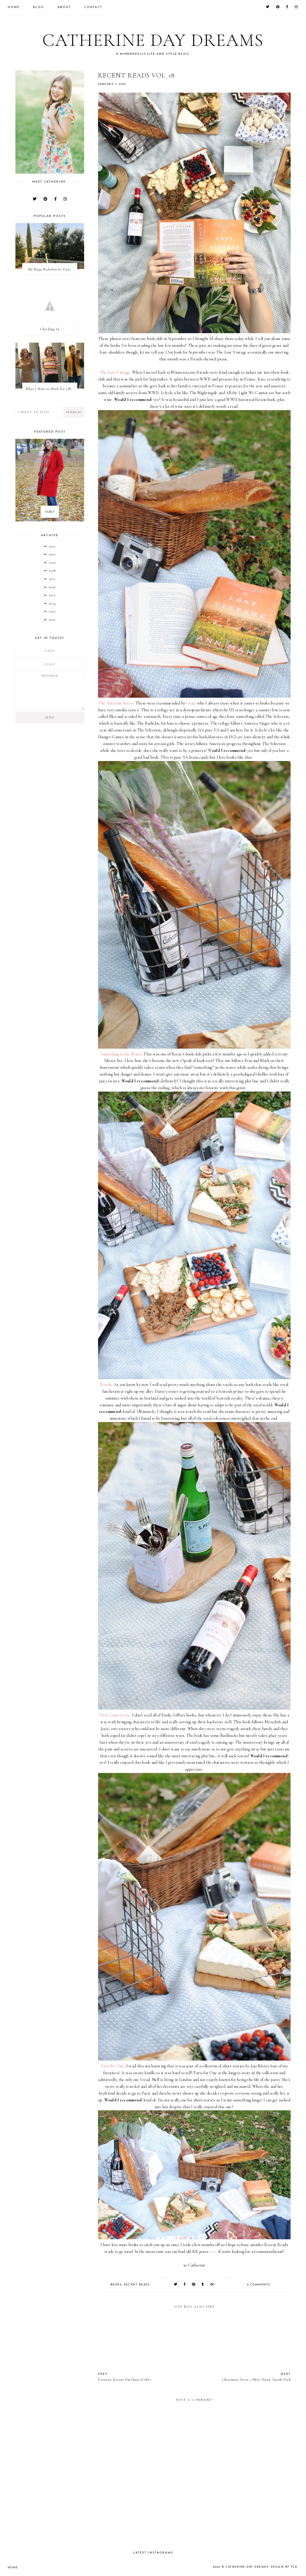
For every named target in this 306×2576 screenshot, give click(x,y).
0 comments (258, 2284)
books (116, 2284)
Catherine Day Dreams (153, 40)
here (213, 2251)
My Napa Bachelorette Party (49, 269)
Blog (38, 7)
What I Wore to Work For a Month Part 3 (51, 389)
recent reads (137, 2284)
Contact (93, 7)
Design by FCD (284, 2567)
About (64, 7)
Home (14, 7)
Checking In (50, 329)
